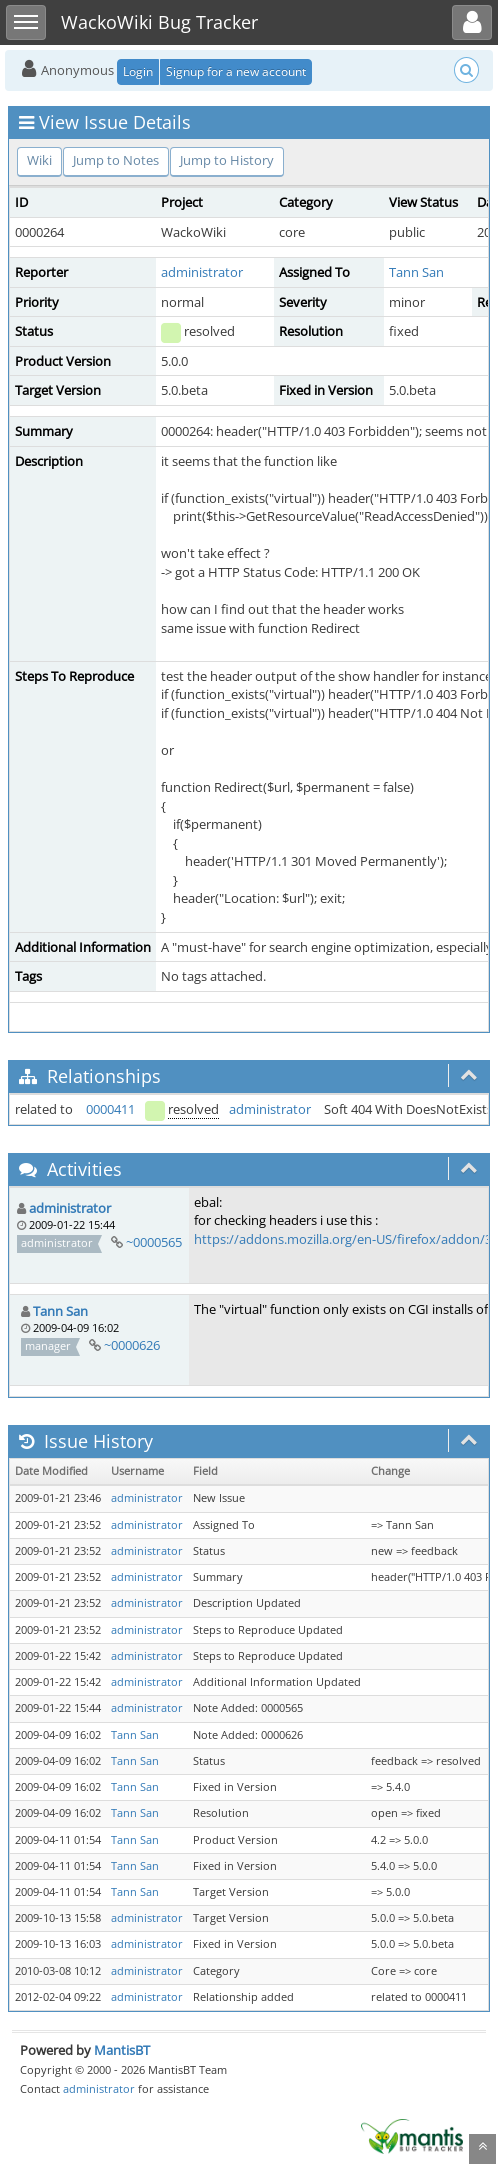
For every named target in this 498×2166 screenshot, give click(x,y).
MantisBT (122, 2050)
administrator (202, 272)
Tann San (416, 272)
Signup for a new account (236, 71)
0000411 (110, 1109)
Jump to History (227, 160)
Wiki (39, 160)
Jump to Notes (116, 160)
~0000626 (132, 1345)
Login (138, 71)
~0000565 (154, 1242)
